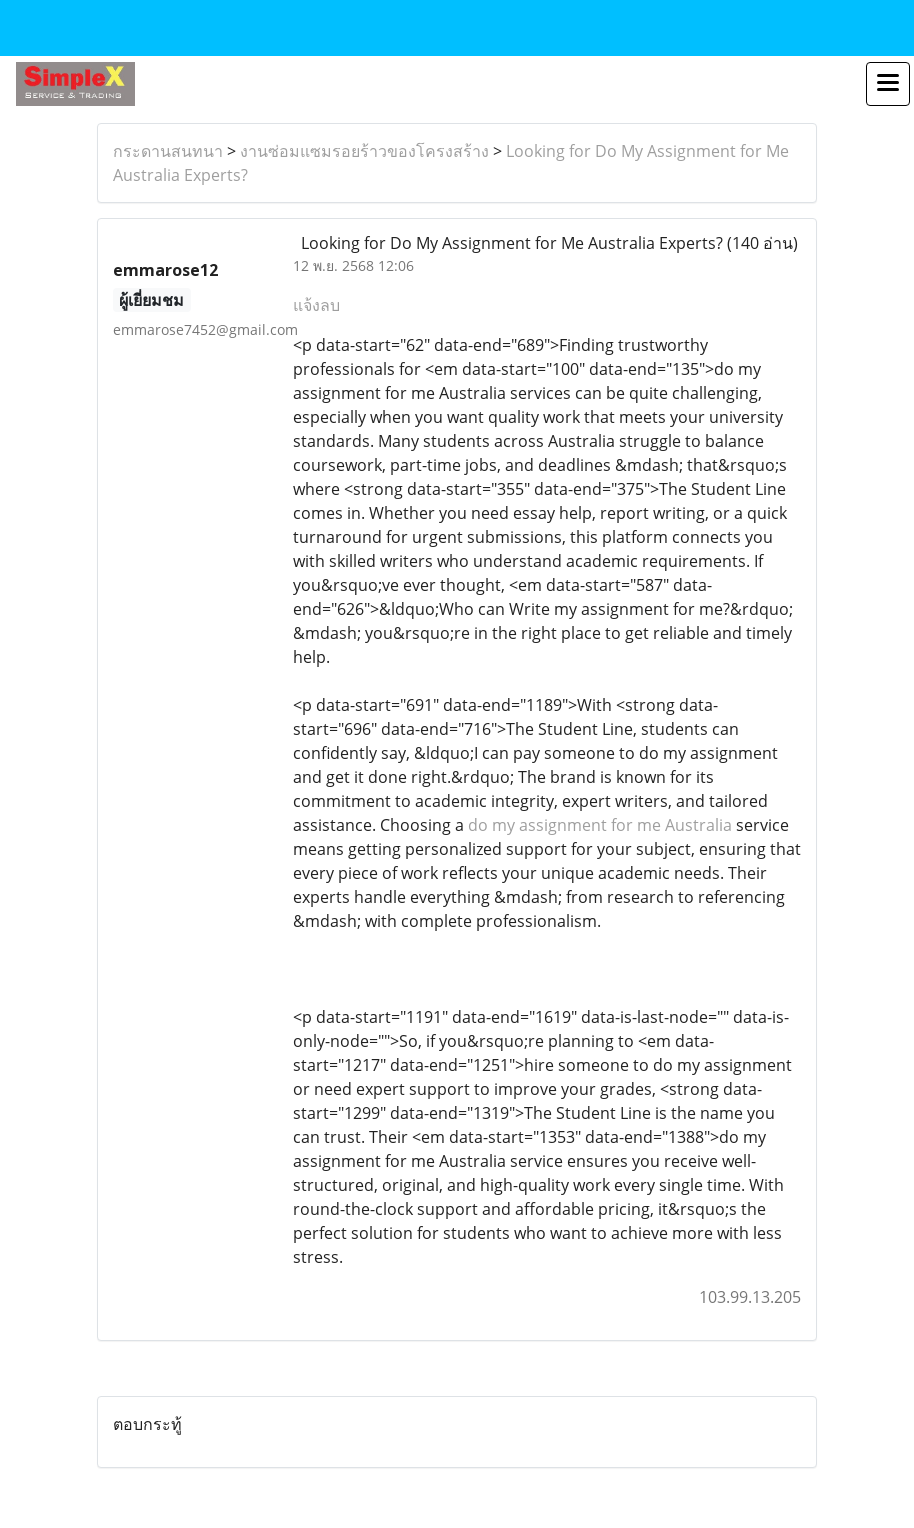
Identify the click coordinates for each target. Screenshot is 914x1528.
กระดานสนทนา (168, 151)
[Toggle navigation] (888, 84)
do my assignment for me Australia (600, 825)
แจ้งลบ (316, 305)
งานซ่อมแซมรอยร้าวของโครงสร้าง (364, 151)
